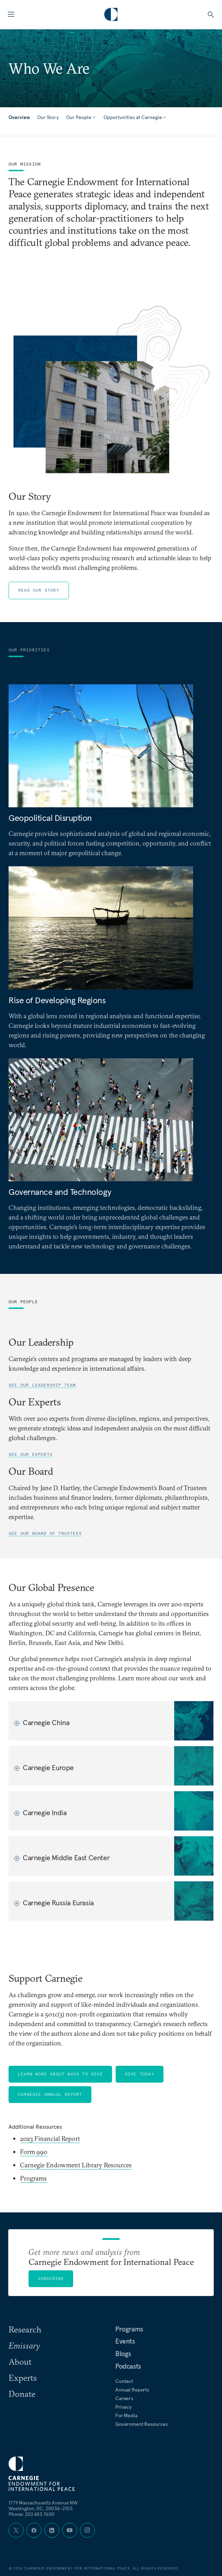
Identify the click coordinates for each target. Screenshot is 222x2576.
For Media (126, 2415)
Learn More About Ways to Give (60, 2074)
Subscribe (51, 2278)
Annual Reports (132, 2390)
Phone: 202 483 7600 (32, 2514)
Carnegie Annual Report (50, 2094)
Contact (124, 2381)
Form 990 (33, 2152)
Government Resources (141, 2424)
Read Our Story (38, 590)
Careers (124, 2398)
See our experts (30, 1454)
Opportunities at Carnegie (135, 117)
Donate (22, 2393)
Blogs (123, 2353)
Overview (19, 117)
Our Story (48, 117)
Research (25, 2329)
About (20, 2361)
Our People (81, 117)
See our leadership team (42, 1385)
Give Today (139, 2074)
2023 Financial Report (50, 2138)
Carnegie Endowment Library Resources (76, 2165)
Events (125, 2341)
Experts (23, 2377)
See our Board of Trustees (45, 1533)
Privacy (123, 2407)
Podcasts (128, 2366)
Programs (33, 2178)
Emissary (24, 2345)
